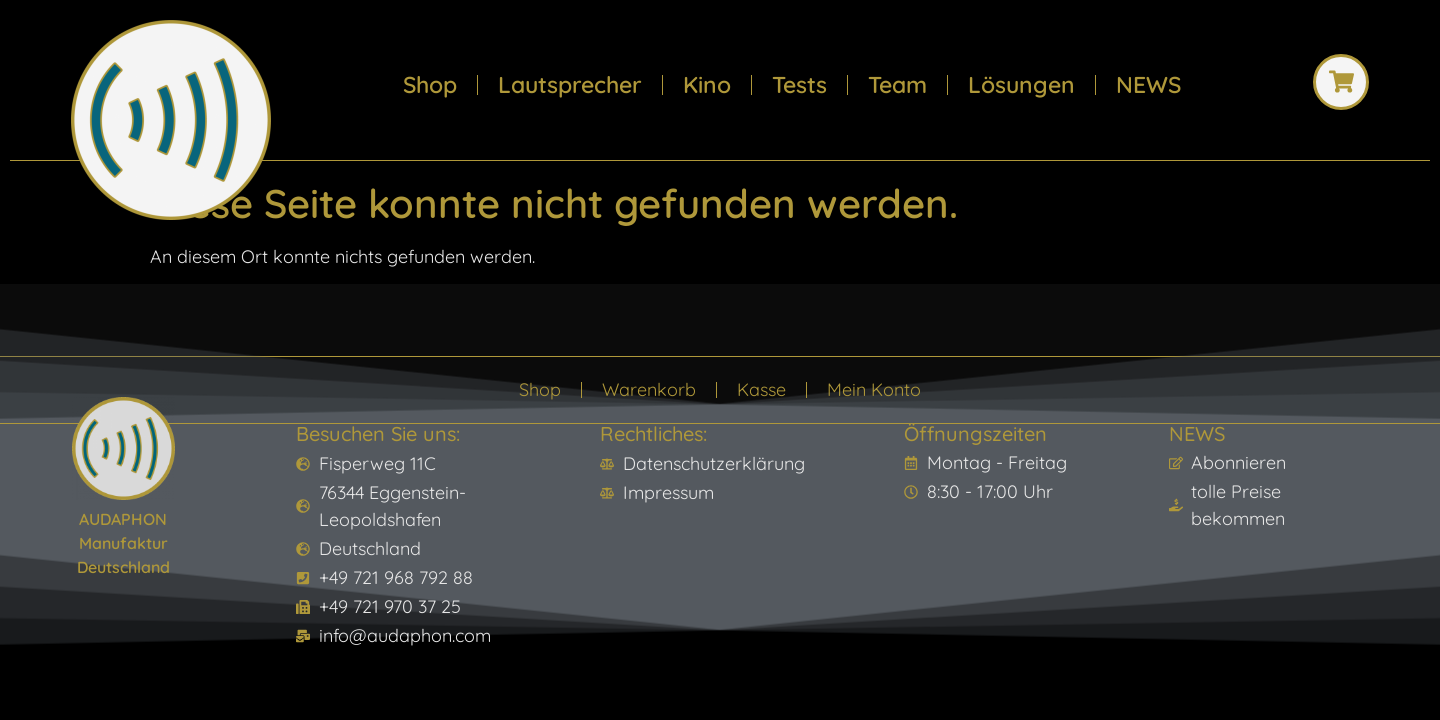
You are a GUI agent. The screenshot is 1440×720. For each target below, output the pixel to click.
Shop (430, 84)
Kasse (761, 389)
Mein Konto (874, 389)
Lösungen (1021, 84)
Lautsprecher (570, 84)
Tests (799, 84)
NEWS (1148, 84)
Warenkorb (649, 389)
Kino (707, 84)
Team (897, 84)
